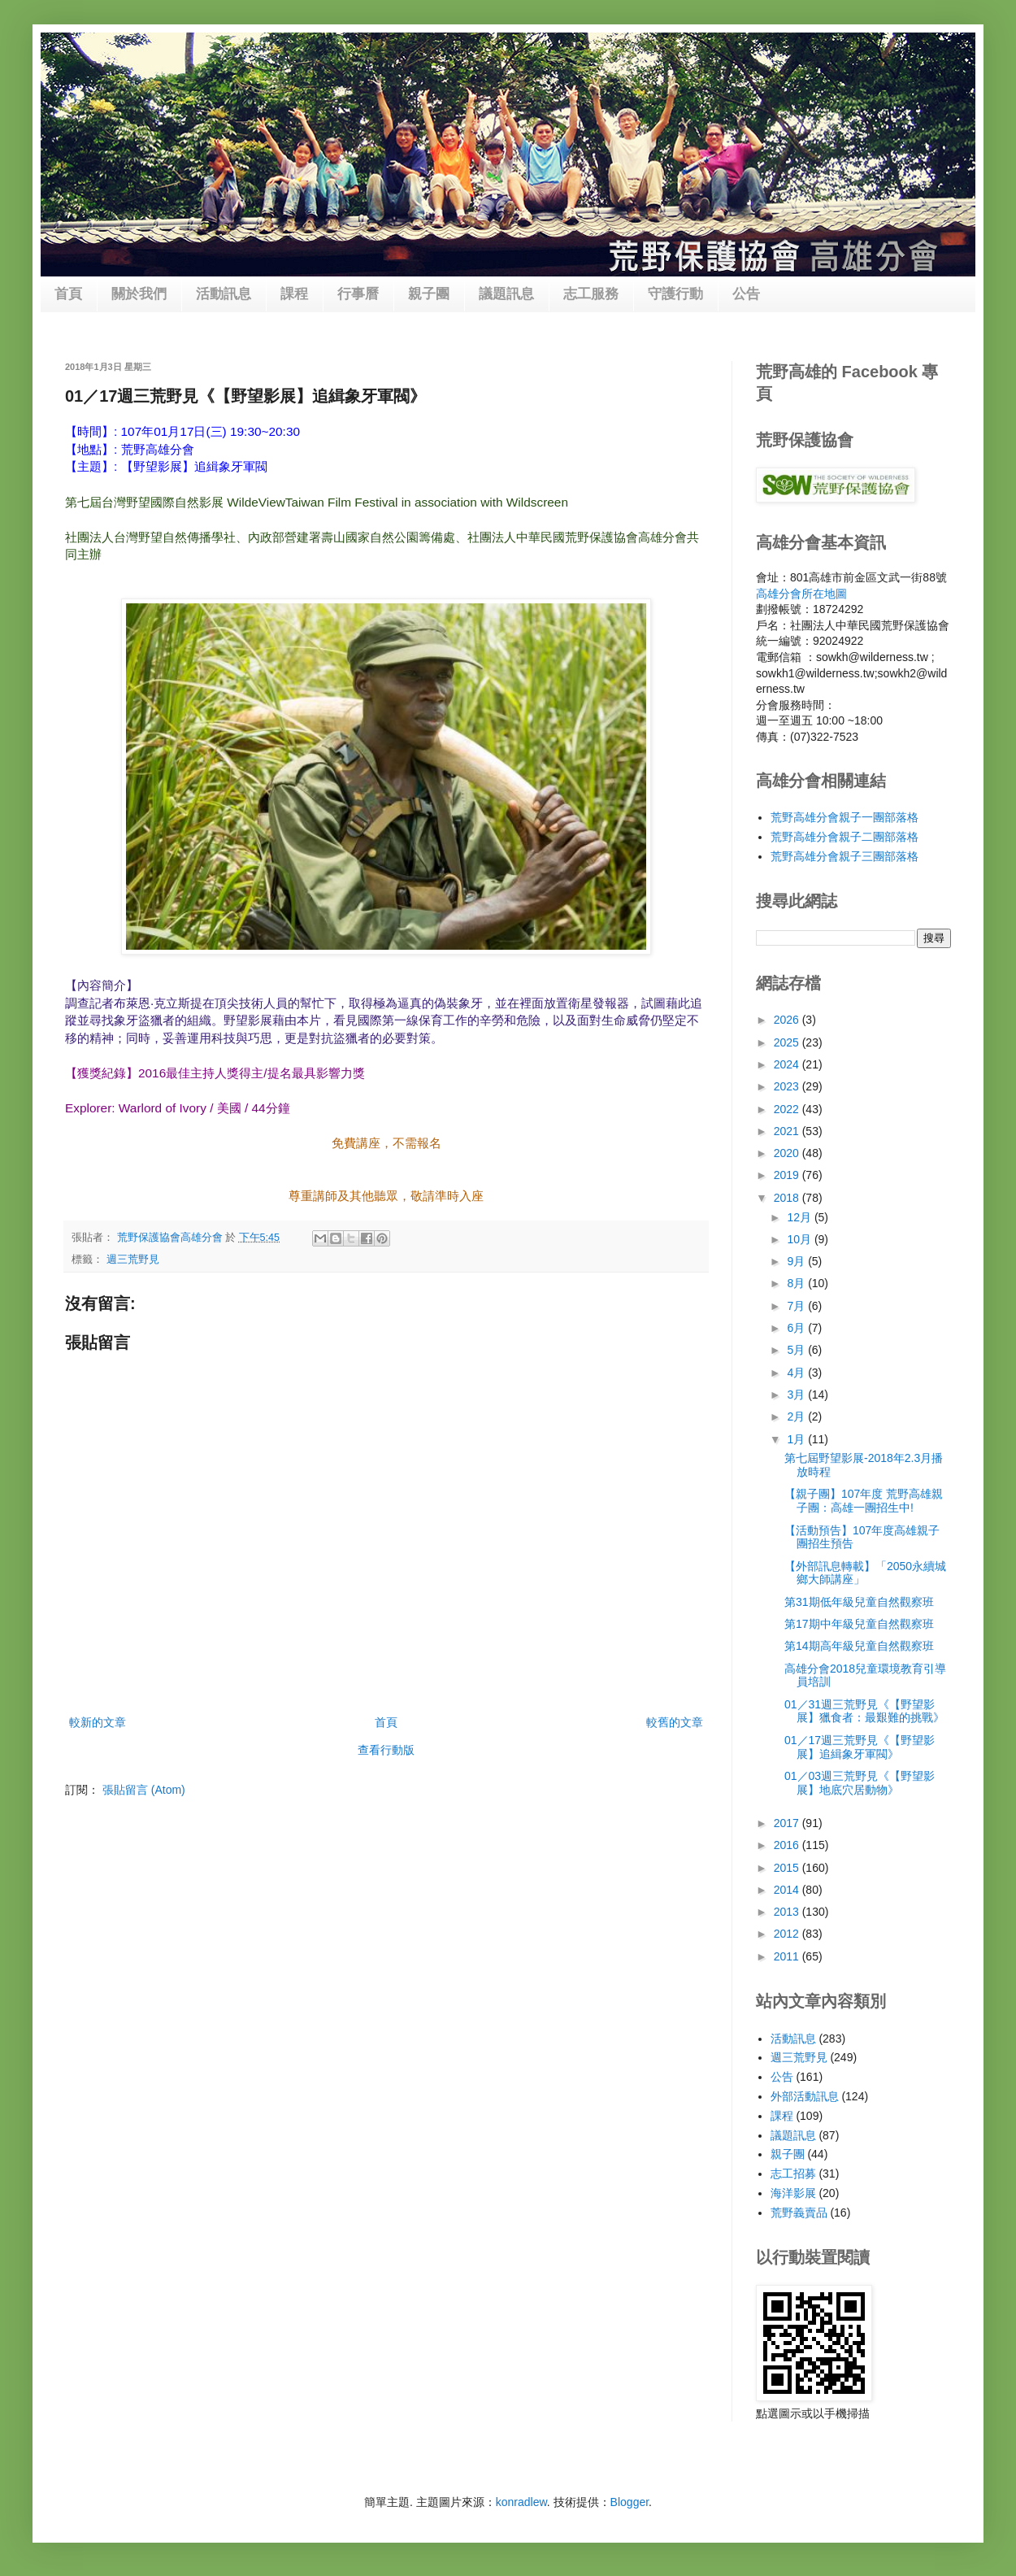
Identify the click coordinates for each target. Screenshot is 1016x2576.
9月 (797, 1261)
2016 (788, 1845)
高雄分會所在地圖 (801, 593)
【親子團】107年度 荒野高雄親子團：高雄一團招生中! (863, 1500)
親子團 (428, 294)
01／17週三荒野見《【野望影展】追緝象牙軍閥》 (859, 1747)
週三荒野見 (132, 1259)
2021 (788, 1131)
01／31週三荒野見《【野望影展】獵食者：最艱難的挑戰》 (864, 1711)
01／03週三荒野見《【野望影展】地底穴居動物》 (859, 1782)
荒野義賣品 (799, 2212)
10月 (800, 1239)
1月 (797, 1439)
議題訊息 (506, 294)
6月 (797, 1327)
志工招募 (793, 2173)
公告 (746, 294)
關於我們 (139, 294)
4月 (797, 1372)
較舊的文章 (674, 1722)
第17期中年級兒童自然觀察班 (859, 1623)
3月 (797, 1394)
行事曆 (358, 294)
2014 (788, 1889)
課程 (294, 294)
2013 (788, 1911)
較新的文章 (97, 1722)
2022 (788, 1109)
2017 (788, 1823)
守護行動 (675, 294)
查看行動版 (386, 1749)
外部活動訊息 (805, 2096)
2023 (788, 1086)
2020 (788, 1153)
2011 (788, 1956)
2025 (788, 1042)
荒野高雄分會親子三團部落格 (844, 856)
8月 (797, 1283)
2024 (788, 1064)
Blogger (629, 2502)
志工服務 (591, 294)
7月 (797, 1305)
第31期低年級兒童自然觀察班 (859, 1601)
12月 (800, 1217)
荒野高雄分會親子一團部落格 (844, 817)
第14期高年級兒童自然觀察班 (859, 1645)
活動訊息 (223, 294)
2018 (788, 1197)
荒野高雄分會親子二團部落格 (844, 836)
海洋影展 (793, 2193)
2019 (788, 1174)
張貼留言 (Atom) (143, 1789)
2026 (788, 1019)
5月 (797, 1349)
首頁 (68, 294)
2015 (788, 1867)
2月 (797, 1416)
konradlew (521, 2502)
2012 (788, 1933)
